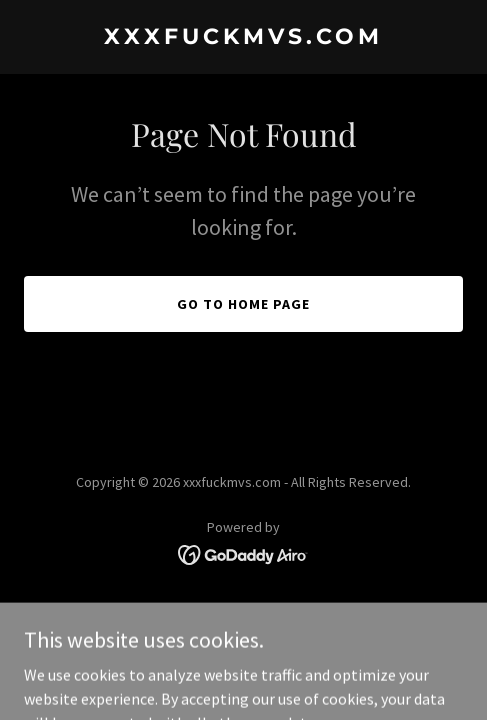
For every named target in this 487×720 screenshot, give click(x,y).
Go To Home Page (243, 304)
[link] (243, 38)
